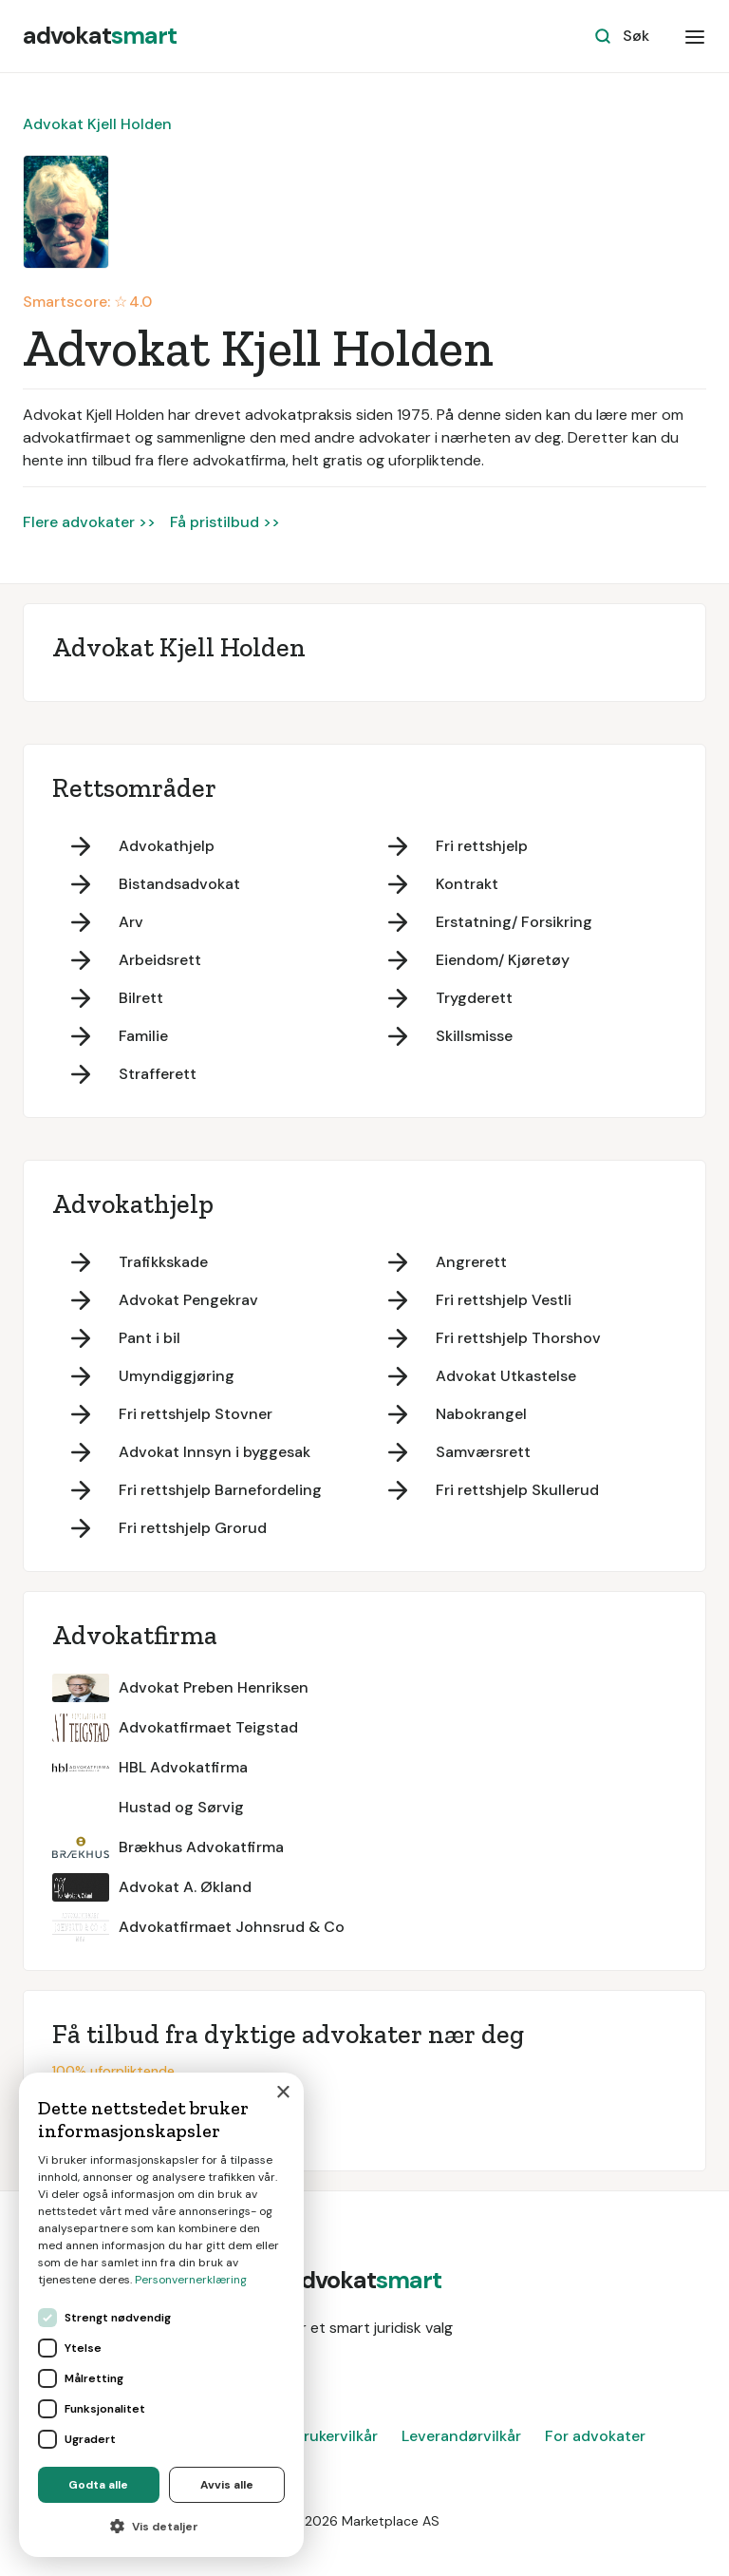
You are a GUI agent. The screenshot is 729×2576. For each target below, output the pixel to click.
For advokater (595, 2436)
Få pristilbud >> (225, 522)
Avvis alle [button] (226, 2484)
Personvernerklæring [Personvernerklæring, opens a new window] (191, 2279)
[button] (694, 36)
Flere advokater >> (89, 522)
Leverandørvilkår (461, 2436)
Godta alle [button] (98, 2484)
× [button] (282, 2093)
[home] (100, 36)
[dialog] (161, 2315)
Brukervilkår (336, 2436)
